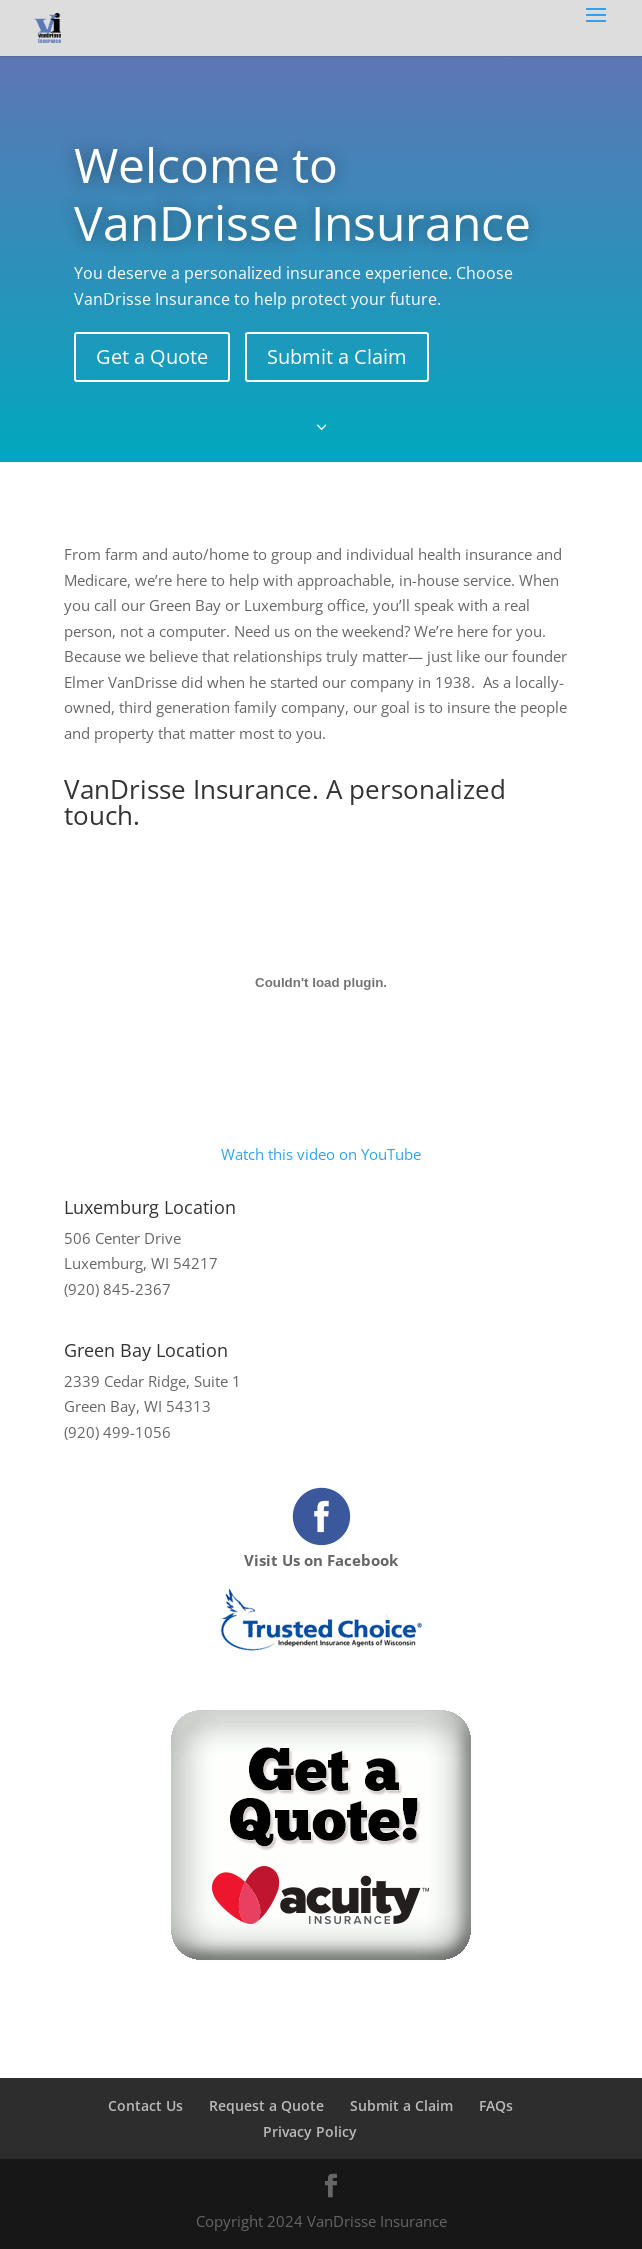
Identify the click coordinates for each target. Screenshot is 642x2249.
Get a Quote (152, 356)
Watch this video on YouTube (321, 1154)
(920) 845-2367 (117, 1289)
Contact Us (145, 2105)
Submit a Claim (337, 356)
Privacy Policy (310, 2131)
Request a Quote (266, 2105)
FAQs (496, 2105)
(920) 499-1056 (117, 1432)
